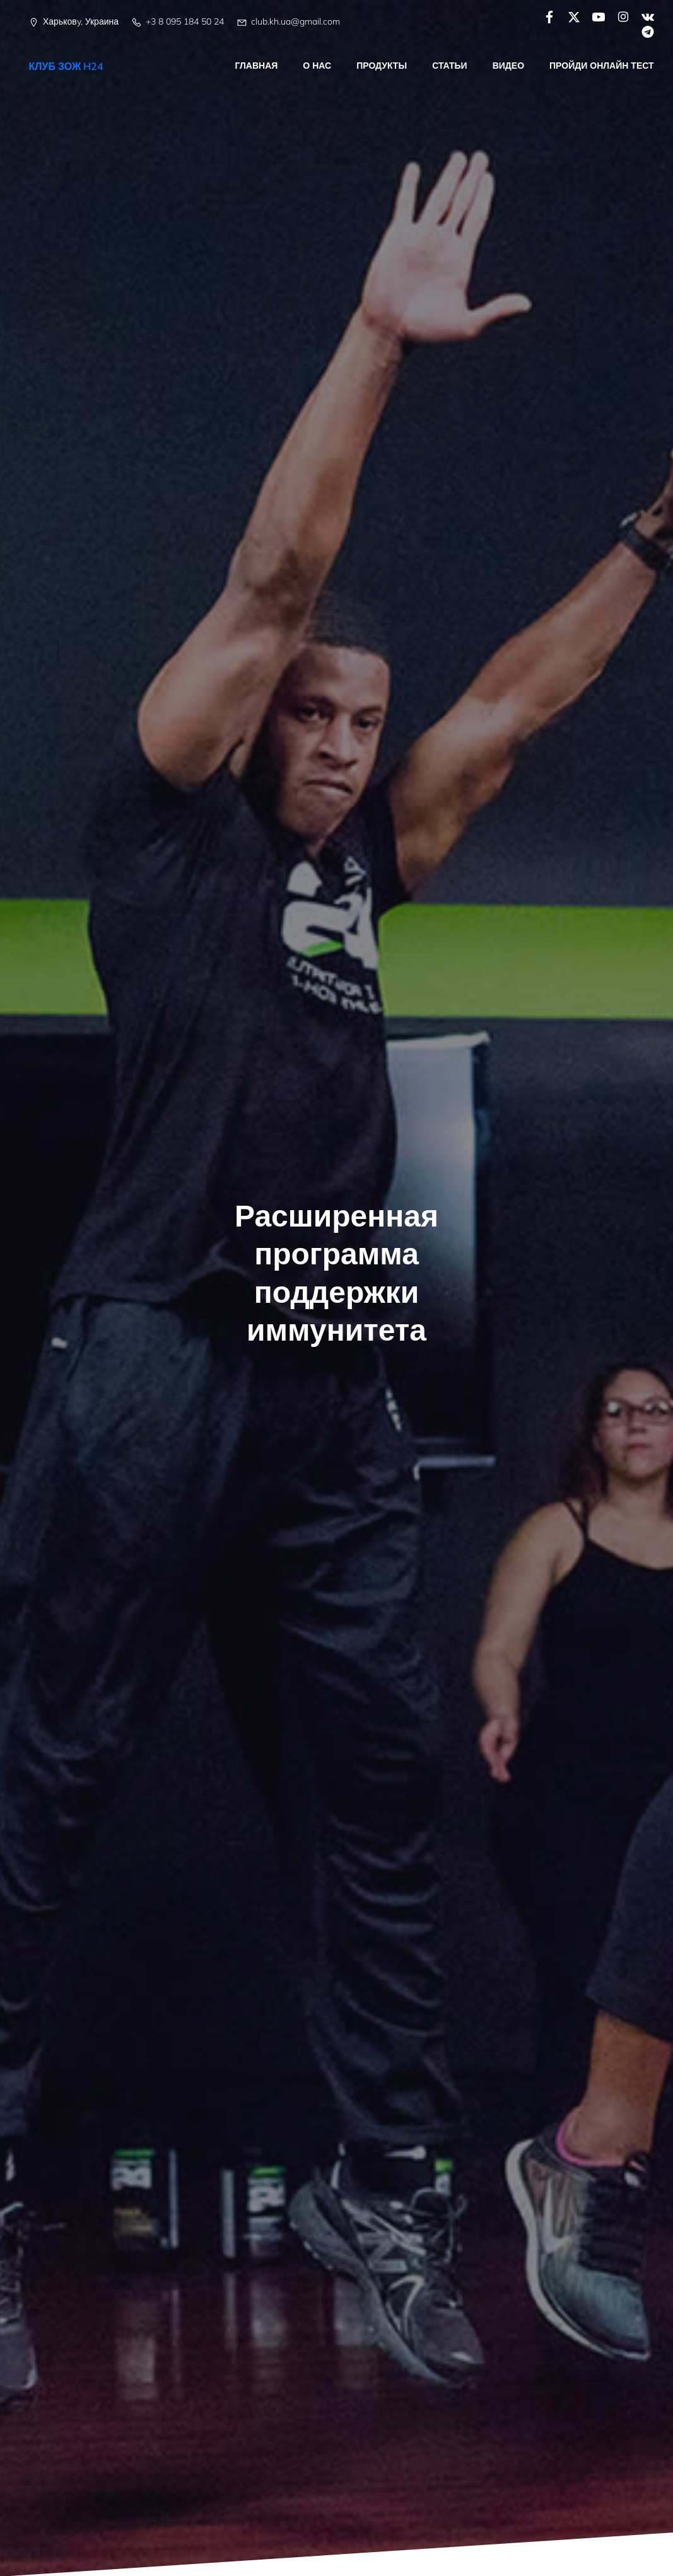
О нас (317, 65)
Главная (256, 65)
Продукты (382, 65)
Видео (508, 65)
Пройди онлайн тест (601, 65)
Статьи (450, 65)
